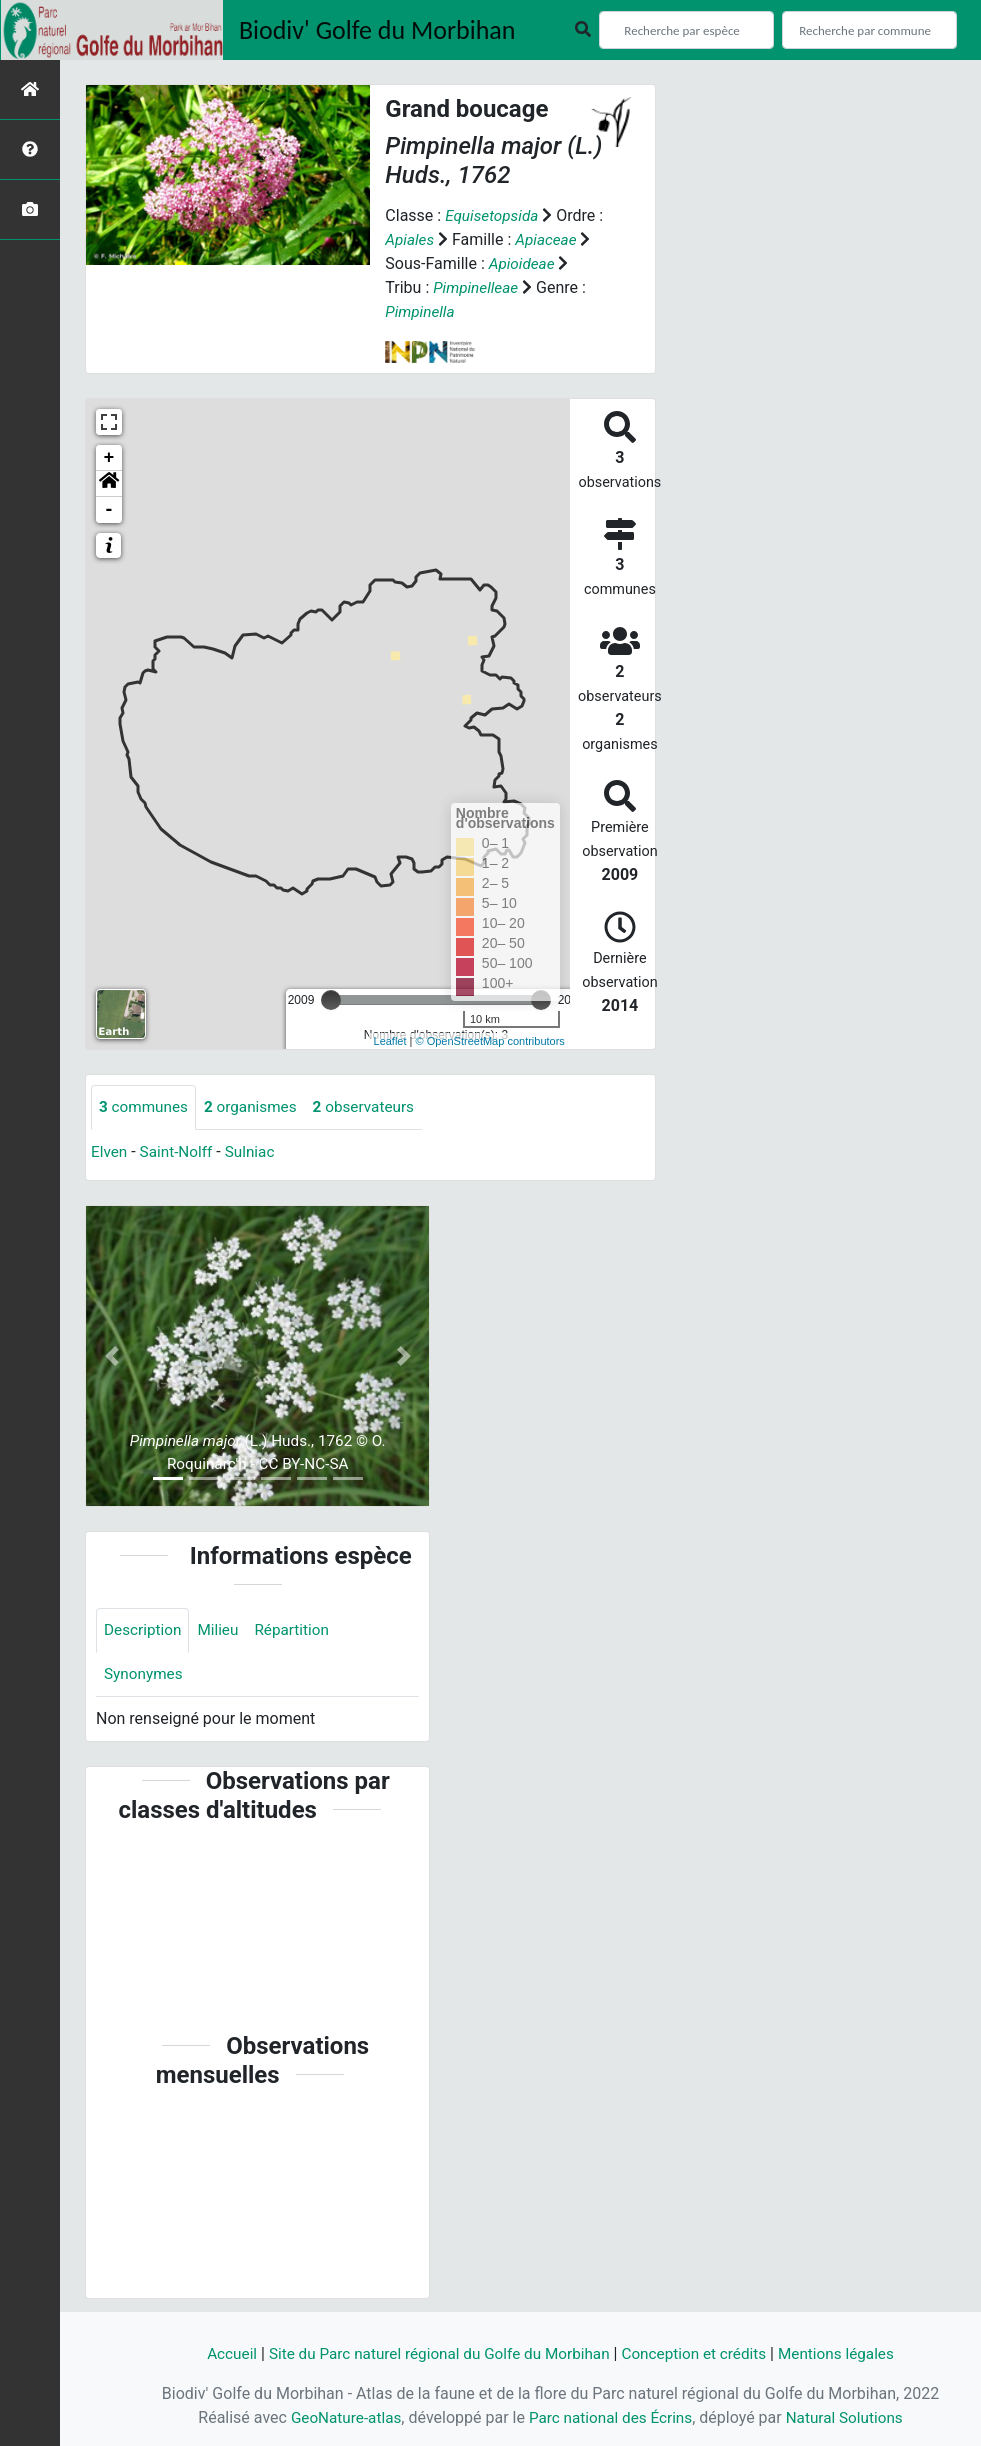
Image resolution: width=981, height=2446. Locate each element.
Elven (110, 1152)
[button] (109, 484)
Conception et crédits (701, 2353)
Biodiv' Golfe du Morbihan (377, 30)
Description (144, 1631)
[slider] (331, 1000)
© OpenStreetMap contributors (490, 1041)
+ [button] (109, 458)
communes (145, 1107)
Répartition (299, 1631)
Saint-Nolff (179, 1152)
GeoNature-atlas (340, 2417)
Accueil (218, 2353)
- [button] (109, 510)
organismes (256, 1107)
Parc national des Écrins (610, 2417)
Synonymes (145, 1676)
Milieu (222, 1631)
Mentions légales (848, 2353)
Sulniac (256, 1152)
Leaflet (390, 1041)
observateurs (374, 1107)
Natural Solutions (850, 2417)
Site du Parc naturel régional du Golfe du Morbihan (434, 2353)
